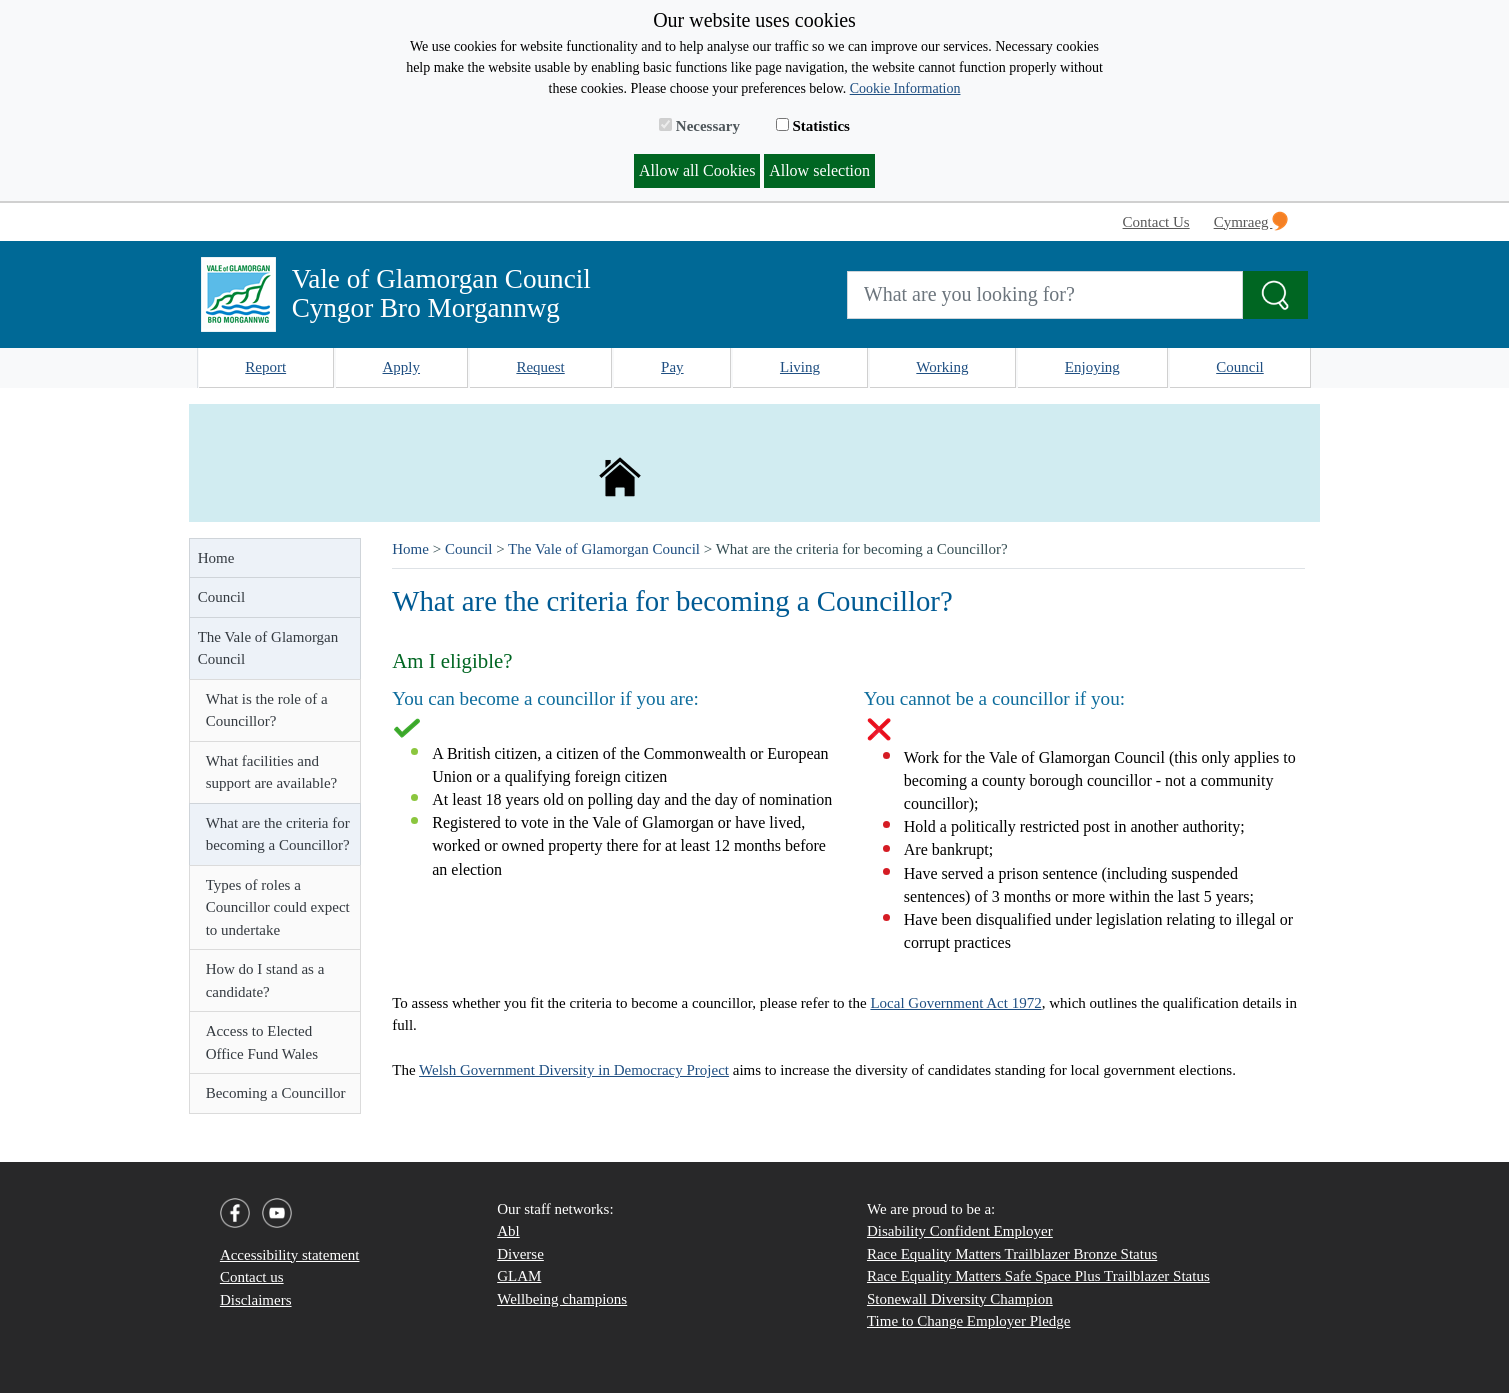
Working (942, 367)
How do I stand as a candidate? (265, 980)
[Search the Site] (1275, 295)
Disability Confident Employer (960, 1231)
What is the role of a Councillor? (267, 710)
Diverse (520, 1254)
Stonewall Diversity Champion (960, 1299)
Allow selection (819, 170)
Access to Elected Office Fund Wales (262, 1042)
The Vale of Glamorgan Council (268, 648)
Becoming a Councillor (276, 1093)
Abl (508, 1231)
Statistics (813, 126)
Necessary (699, 126)
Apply (402, 367)
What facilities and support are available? (272, 772)
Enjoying (1092, 367)
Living (800, 367)
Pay (672, 367)
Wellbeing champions (562, 1299)
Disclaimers (256, 1300)
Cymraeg (1251, 221)
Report (265, 367)
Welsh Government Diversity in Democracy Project (574, 1070)
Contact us (252, 1277)
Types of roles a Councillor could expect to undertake (278, 907)
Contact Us (1156, 222)
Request (540, 367)
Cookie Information (905, 88)
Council (1240, 367)
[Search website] (1045, 295)
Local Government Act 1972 (955, 1003)
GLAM (519, 1276)
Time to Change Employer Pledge (969, 1321)
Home (216, 558)
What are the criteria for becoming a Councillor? (278, 834)
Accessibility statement (290, 1255)
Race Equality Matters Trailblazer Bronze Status (1012, 1254)
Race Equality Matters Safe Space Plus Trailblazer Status (1038, 1276)
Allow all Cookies (697, 170)
